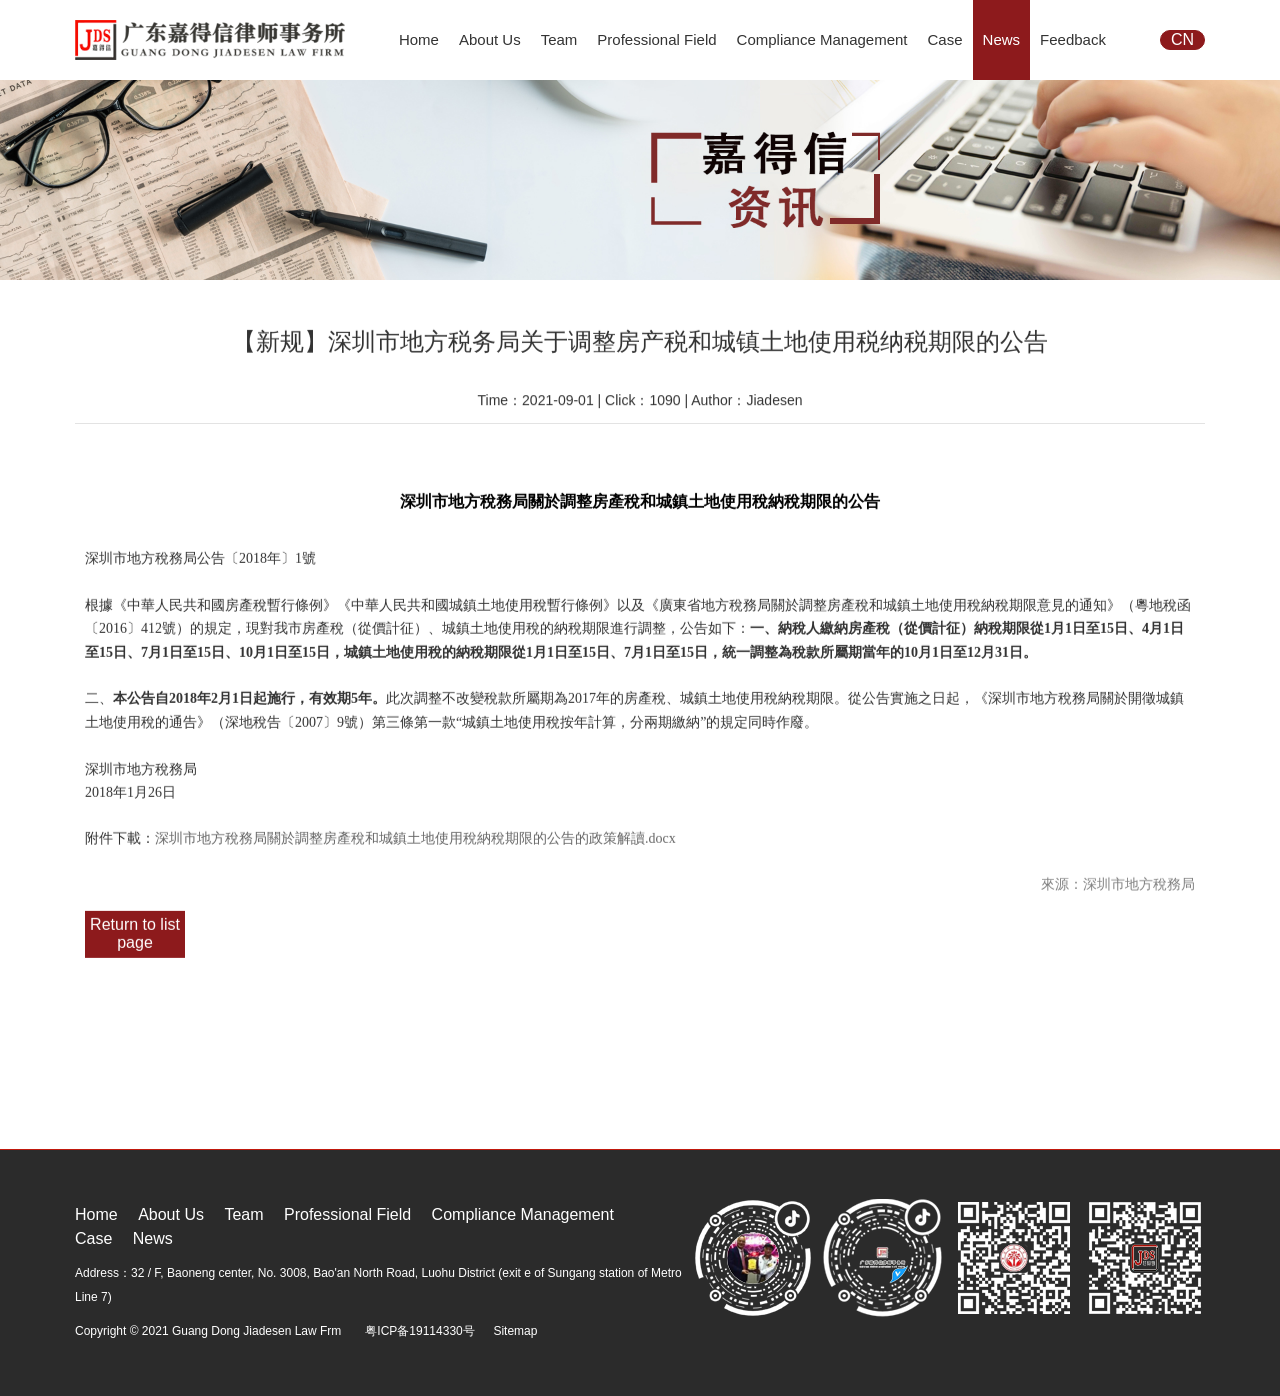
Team (559, 39)
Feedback (1073, 39)
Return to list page (135, 929)
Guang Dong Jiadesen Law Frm (256, 1331)
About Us (490, 39)
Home (419, 39)
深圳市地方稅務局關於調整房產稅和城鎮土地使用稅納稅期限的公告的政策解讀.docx (415, 834)
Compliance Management (822, 39)
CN (1182, 39)
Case (945, 39)
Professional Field (656, 39)
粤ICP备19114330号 (419, 1331)
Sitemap (515, 1331)
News (1002, 39)
